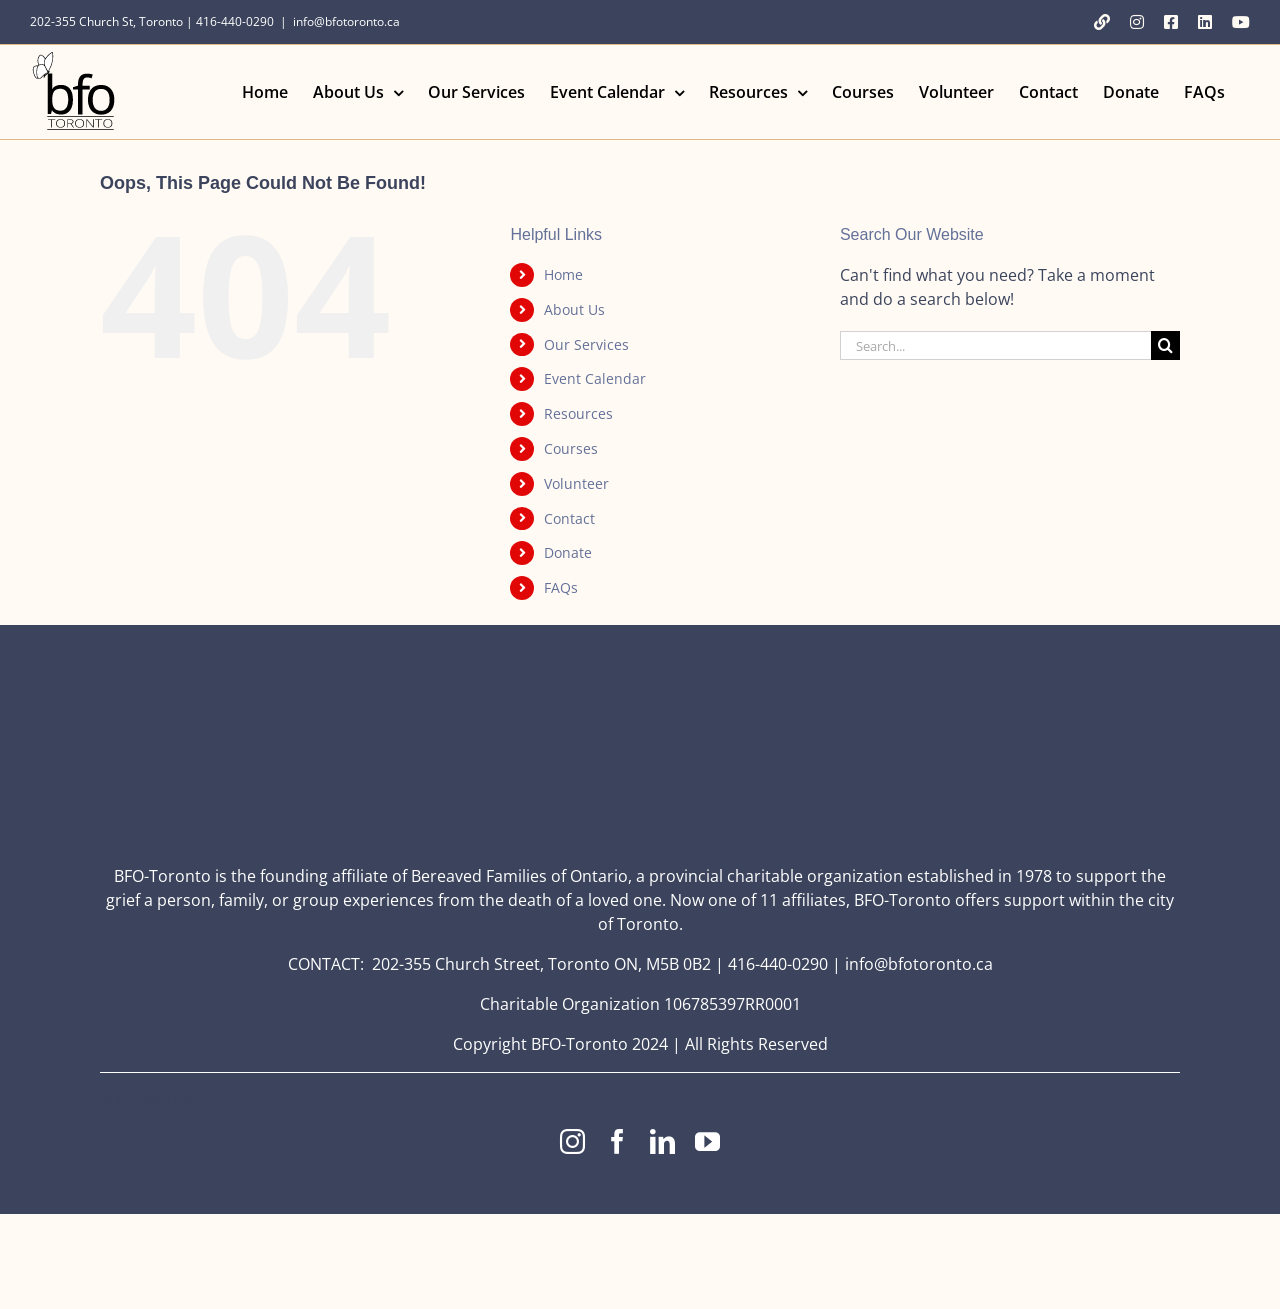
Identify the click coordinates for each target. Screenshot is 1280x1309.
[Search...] (995, 345)
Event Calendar (595, 378)
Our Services (586, 344)
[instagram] (572, 1141)
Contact (569, 518)
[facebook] (617, 1141)
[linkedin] (662, 1141)
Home (563, 274)
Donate (568, 552)
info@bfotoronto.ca (346, 21)
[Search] (1165, 345)
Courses (571, 448)
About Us (574, 309)
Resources (578, 413)
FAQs (561, 587)
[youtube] (707, 1141)
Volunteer (576, 483)
